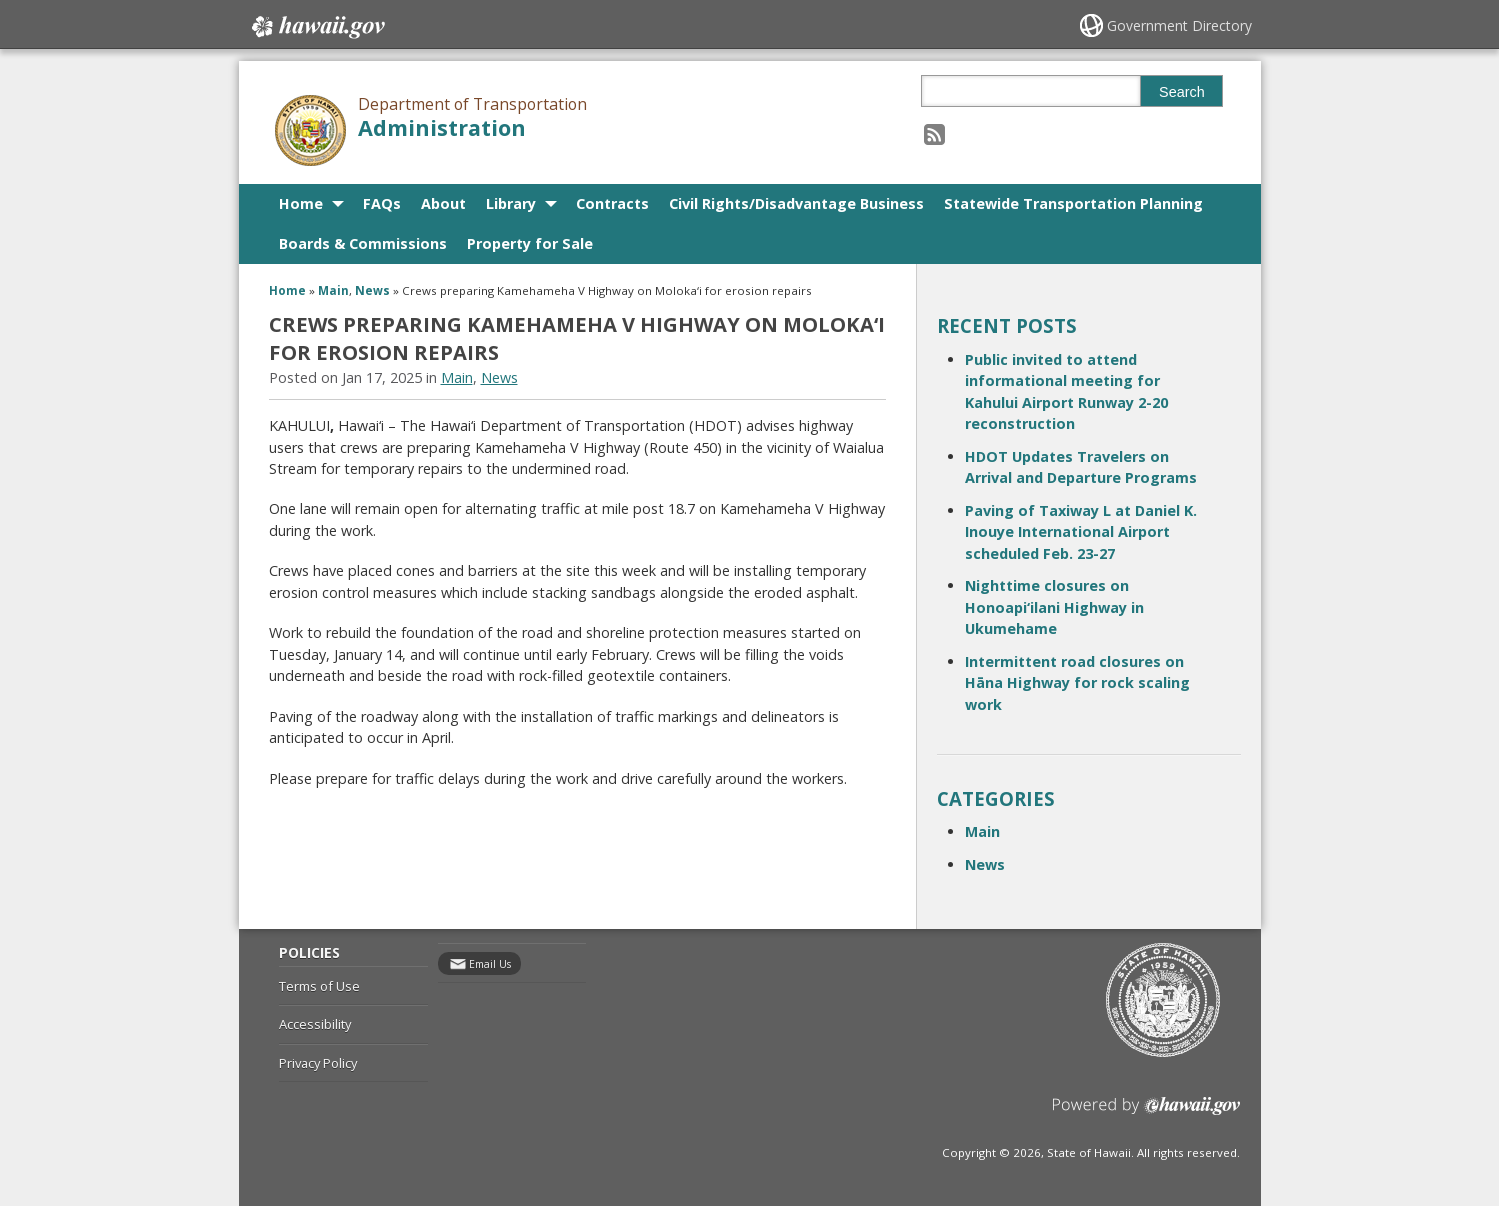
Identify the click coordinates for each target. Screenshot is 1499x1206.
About (443, 203)
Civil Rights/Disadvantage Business (796, 203)
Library (511, 203)
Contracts (612, 203)
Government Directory (1179, 25)
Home (301, 203)
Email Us (490, 964)
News (372, 290)
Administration (442, 127)
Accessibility (315, 1024)
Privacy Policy (318, 1063)
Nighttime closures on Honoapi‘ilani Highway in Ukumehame (1054, 607)
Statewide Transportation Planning (1073, 203)
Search (1182, 92)
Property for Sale (530, 243)
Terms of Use (319, 986)
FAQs (382, 203)
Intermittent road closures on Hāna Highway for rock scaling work (1077, 683)
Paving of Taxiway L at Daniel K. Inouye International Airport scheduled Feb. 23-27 (1081, 532)
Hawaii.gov (316, 27)
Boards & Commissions (363, 243)
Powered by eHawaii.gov (1146, 1113)
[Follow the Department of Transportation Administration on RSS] (934, 133)
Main (333, 290)
